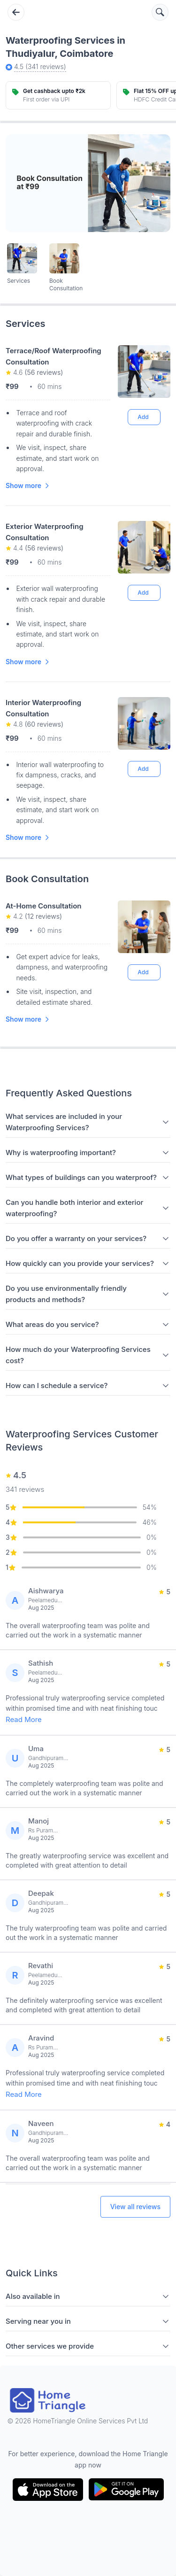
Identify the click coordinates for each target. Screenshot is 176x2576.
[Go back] (16, 12)
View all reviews (135, 2207)
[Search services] (160, 12)
